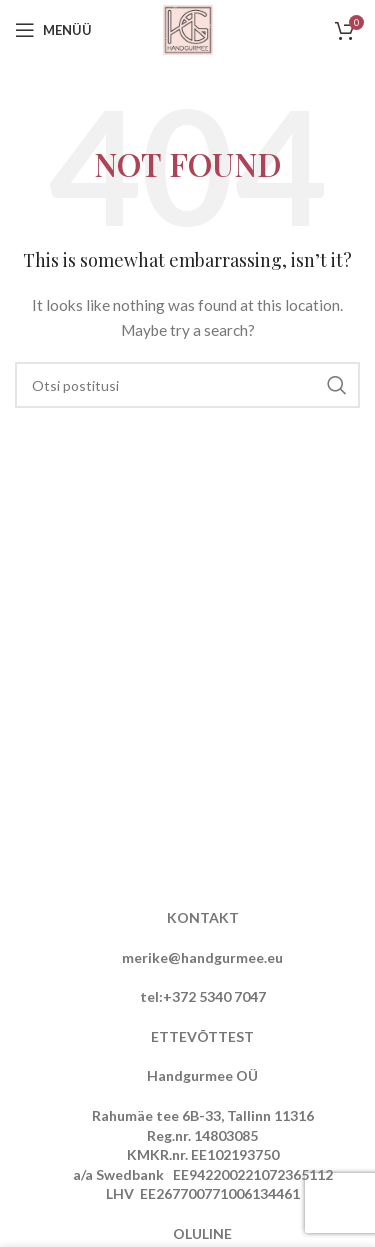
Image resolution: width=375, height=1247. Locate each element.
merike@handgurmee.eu (202, 957)
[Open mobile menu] (53, 30)
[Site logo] (188, 28)
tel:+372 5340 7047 (203, 996)
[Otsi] (187, 385)
